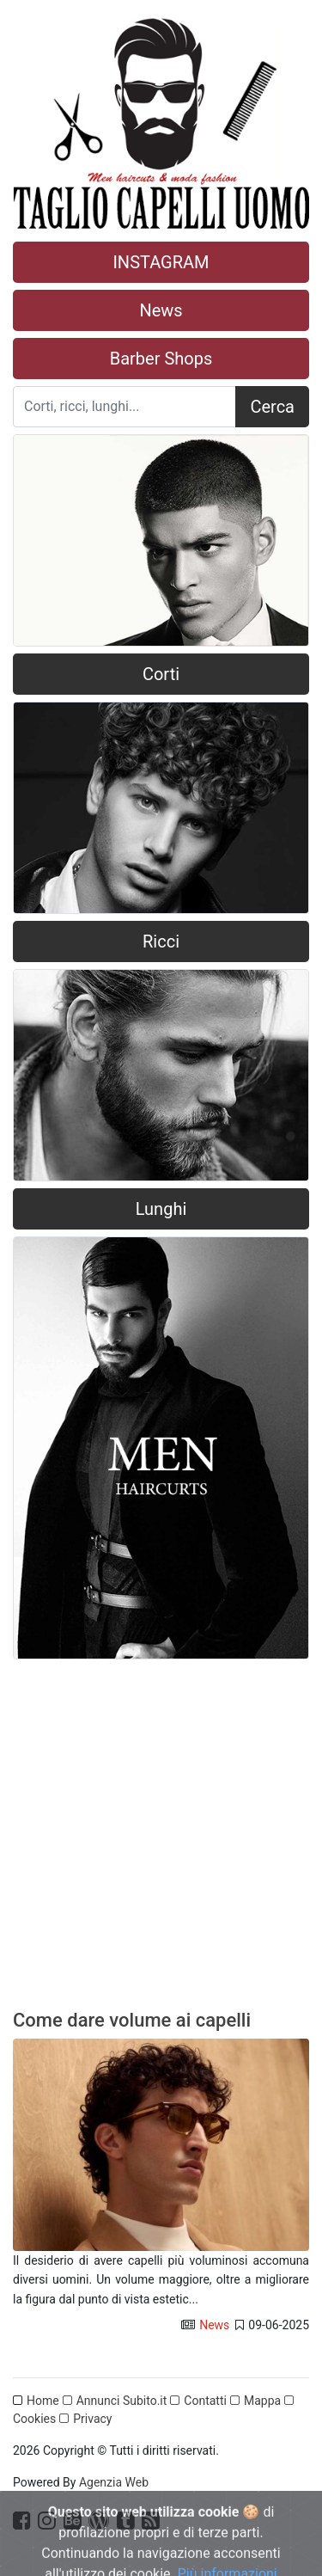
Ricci (161, 941)
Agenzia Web (114, 2482)
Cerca (272, 406)
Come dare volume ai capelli (132, 2020)
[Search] (124, 406)
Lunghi (161, 1209)
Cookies (34, 2419)
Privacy (92, 2419)
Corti (161, 674)
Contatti (205, 2400)
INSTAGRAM (160, 262)
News (160, 310)
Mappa (262, 2400)
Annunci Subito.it (121, 2400)
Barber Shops (161, 358)
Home (43, 2400)
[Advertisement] (161, 1841)
